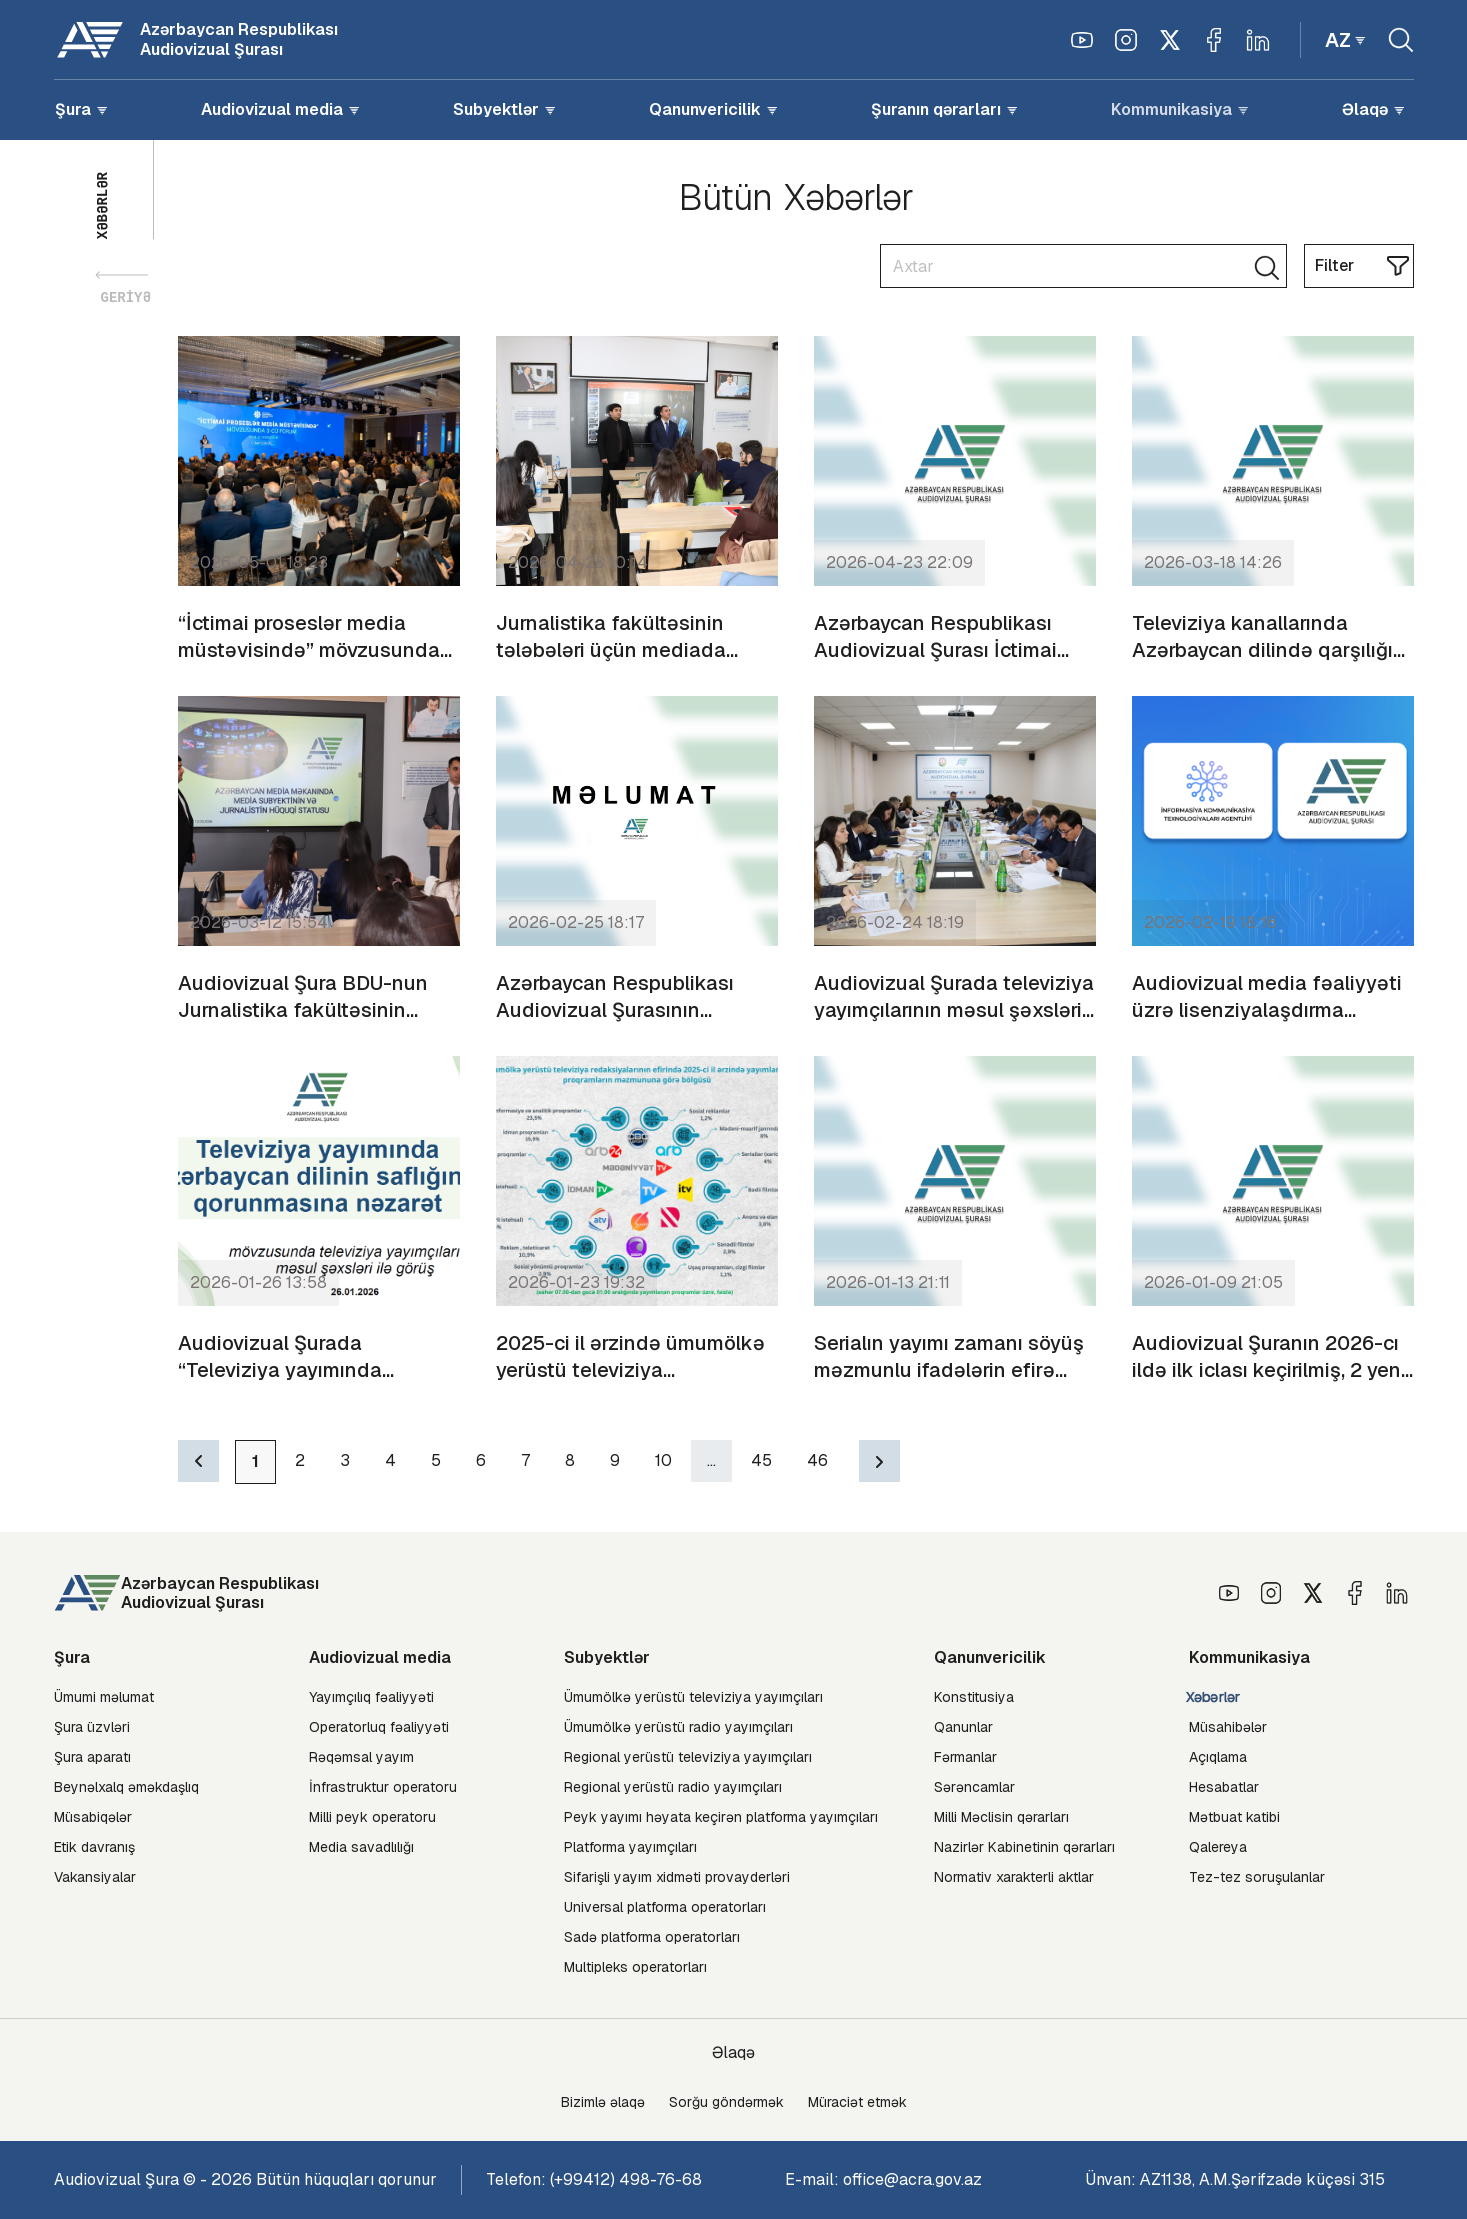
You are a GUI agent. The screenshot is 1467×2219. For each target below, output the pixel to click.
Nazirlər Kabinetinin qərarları (1024, 1847)
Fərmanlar (965, 1757)
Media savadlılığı (361, 1847)
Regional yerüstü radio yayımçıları (673, 1787)
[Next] (879, 1461)
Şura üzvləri (92, 1727)
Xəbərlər (1212, 1697)
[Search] (1083, 266)
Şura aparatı (92, 1757)
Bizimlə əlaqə (603, 2102)
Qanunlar (963, 1727)
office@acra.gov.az (912, 2179)
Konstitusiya (974, 1697)
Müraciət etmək (857, 2102)
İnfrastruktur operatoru (383, 1787)
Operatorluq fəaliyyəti (379, 1727)
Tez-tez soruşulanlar (1257, 1877)
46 (817, 1460)
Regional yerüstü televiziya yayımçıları (688, 1757)
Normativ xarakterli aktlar (1014, 1877)
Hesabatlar (1224, 1787)
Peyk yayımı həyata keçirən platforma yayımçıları (721, 1817)
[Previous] (198, 1461)
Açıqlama (1218, 1757)
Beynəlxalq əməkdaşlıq (126, 1787)
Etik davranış (94, 1847)
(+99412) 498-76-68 (626, 2179)
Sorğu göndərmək (726, 2102)
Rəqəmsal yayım (361, 1757)
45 (761, 1460)
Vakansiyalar (95, 1877)
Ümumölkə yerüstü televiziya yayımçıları (693, 1697)
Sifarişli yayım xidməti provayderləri (677, 1877)
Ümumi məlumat (104, 1697)
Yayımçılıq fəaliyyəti (371, 1697)
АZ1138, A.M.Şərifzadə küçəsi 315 (1262, 2179)
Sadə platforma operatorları (652, 1937)
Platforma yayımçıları (630, 1847)
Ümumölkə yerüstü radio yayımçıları (678, 1727)
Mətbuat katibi (1234, 1817)
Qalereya (1218, 1847)
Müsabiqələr (93, 1817)
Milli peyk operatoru (372, 1817)
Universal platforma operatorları (665, 1907)
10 (663, 1460)
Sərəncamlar (974, 1787)
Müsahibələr (1228, 1727)
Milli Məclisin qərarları (1001, 1817)
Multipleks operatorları (635, 1967)
